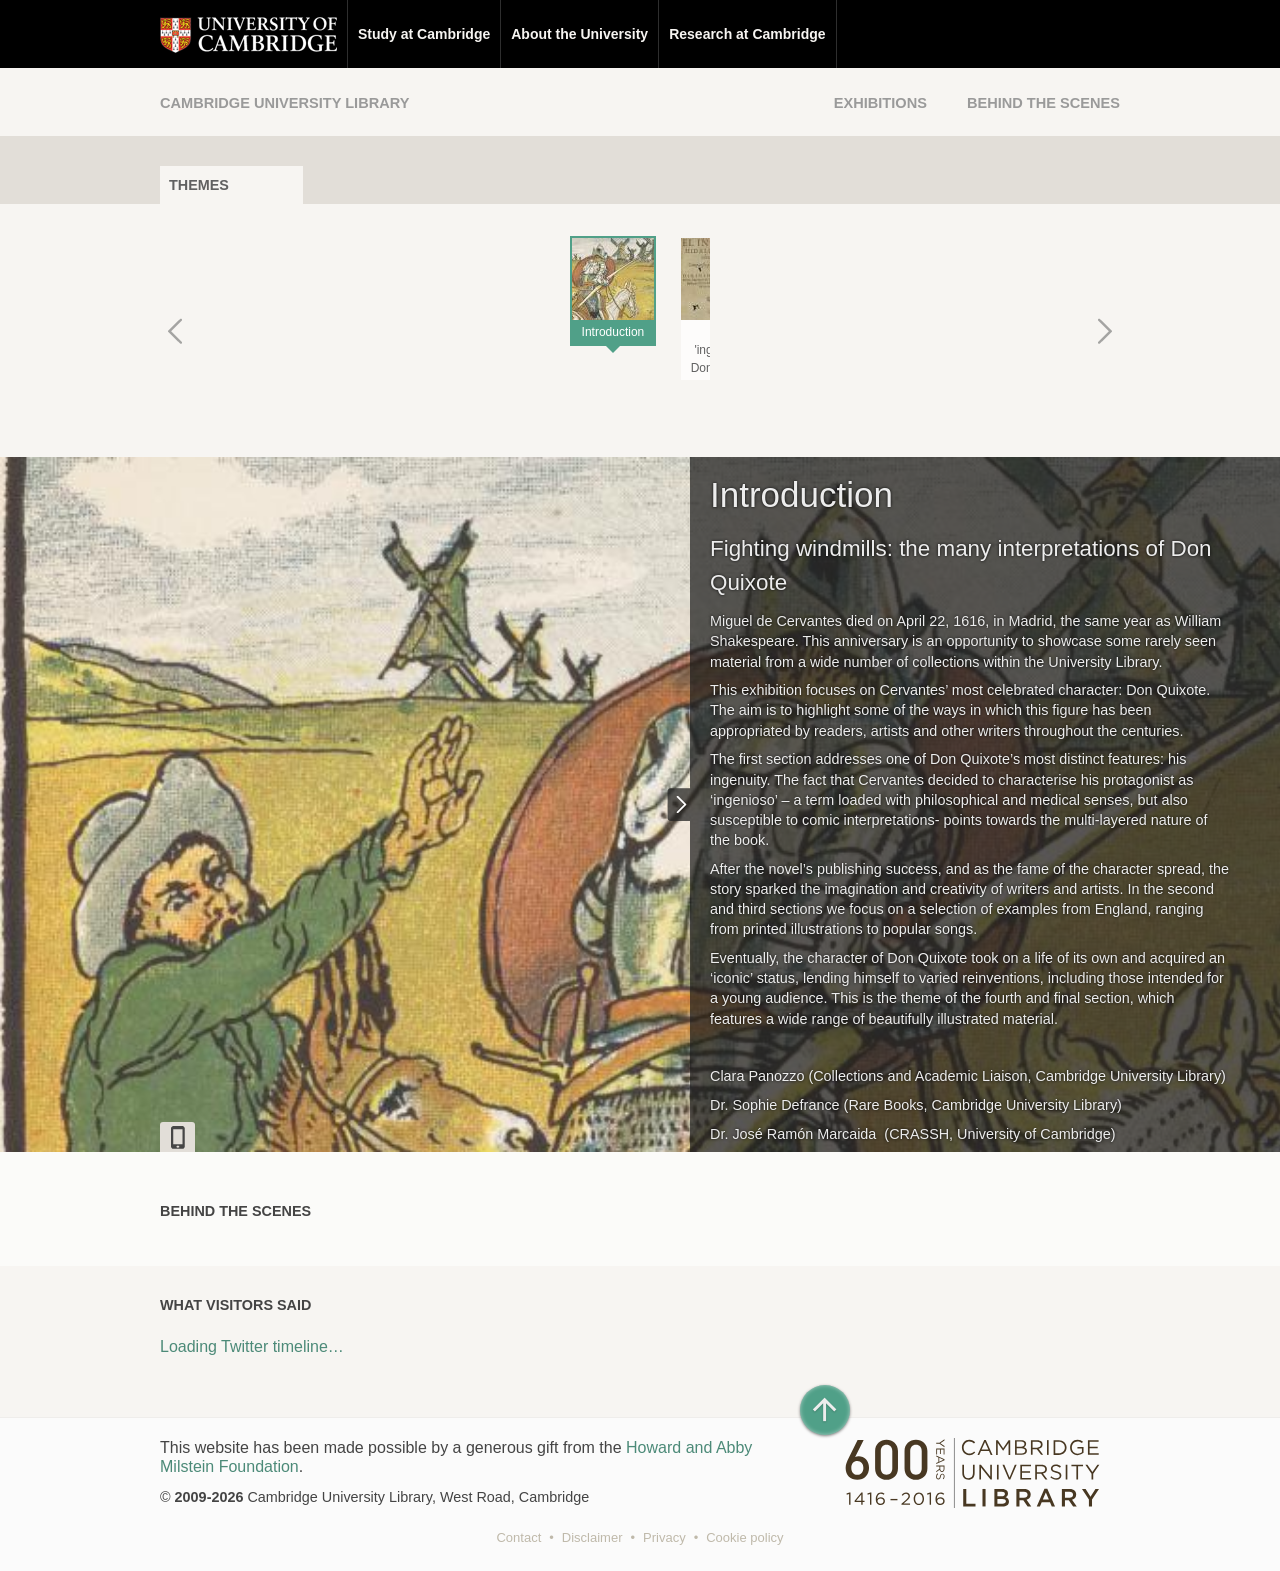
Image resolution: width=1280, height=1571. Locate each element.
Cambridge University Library (284, 103)
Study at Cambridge (424, 34)
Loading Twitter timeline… (252, 1346)
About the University (579, 34)
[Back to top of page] (825, 1410)
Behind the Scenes (1043, 103)
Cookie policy (744, 1537)
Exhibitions (880, 103)
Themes (199, 185)
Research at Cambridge (747, 34)
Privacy (664, 1537)
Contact (518, 1537)
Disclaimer (592, 1537)
